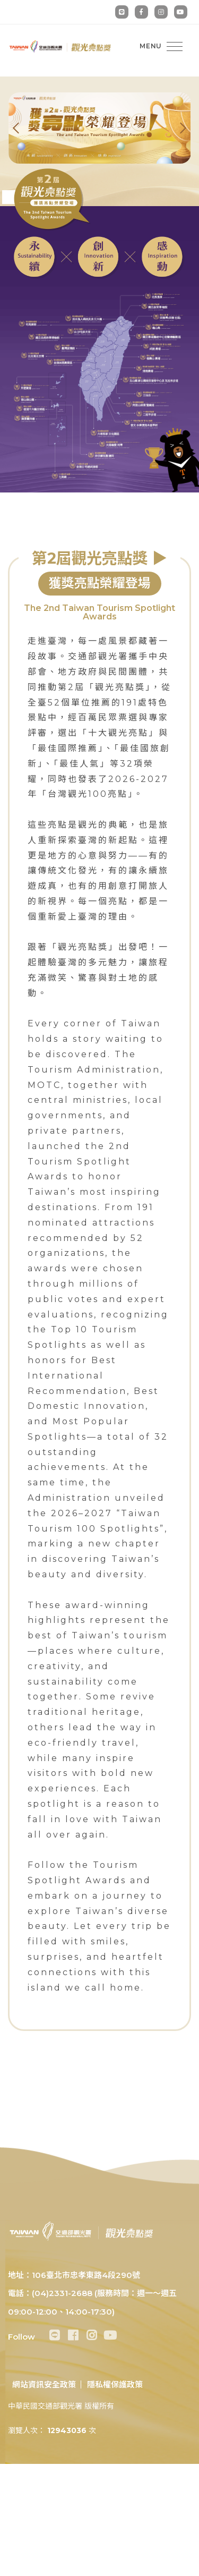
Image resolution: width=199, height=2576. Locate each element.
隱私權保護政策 (115, 2384)
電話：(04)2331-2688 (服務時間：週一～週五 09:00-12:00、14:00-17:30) (92, 2302)
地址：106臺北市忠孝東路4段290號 (74, 2275)
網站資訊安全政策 (44, 2384)
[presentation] (24, 128)
